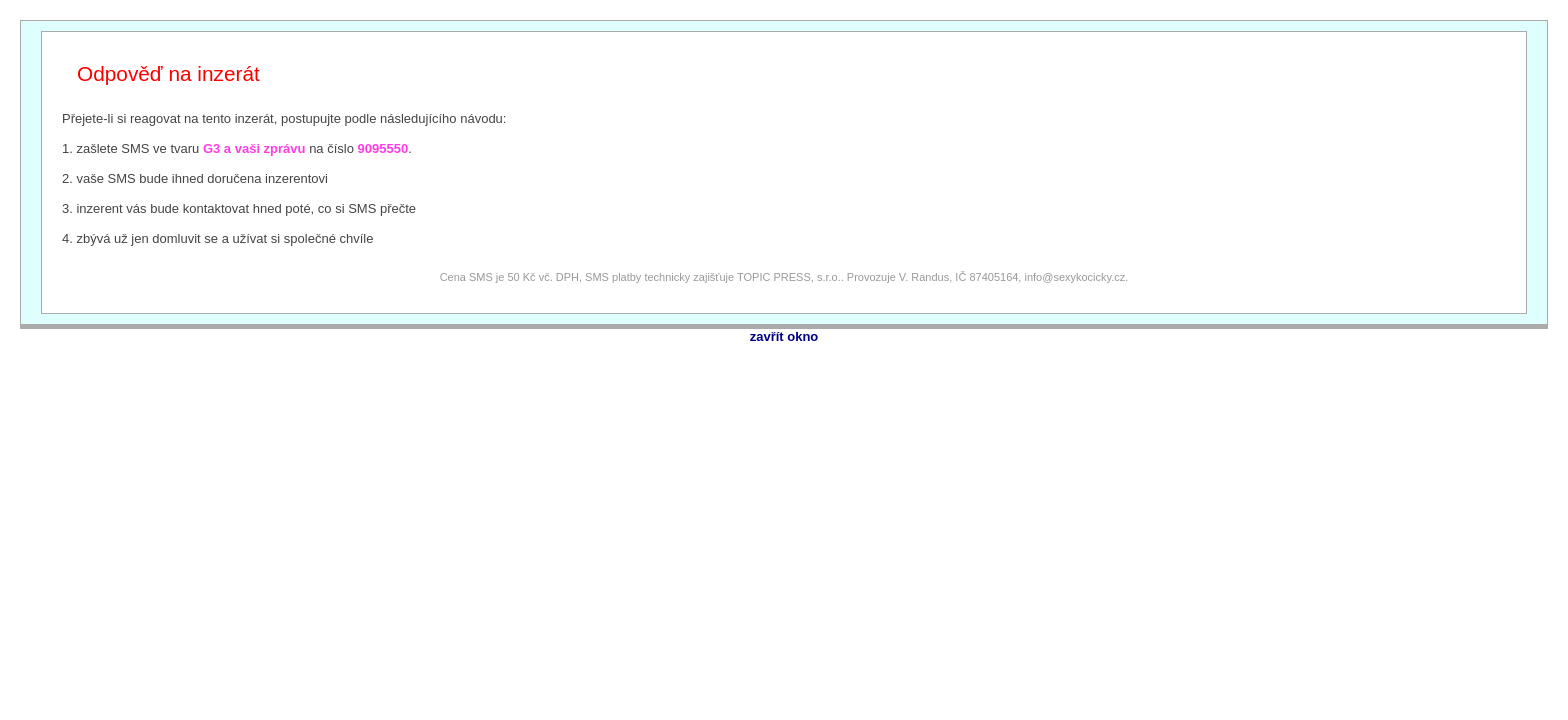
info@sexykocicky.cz (1074, 277)
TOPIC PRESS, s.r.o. (789, 277)
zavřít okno (784, 336)
